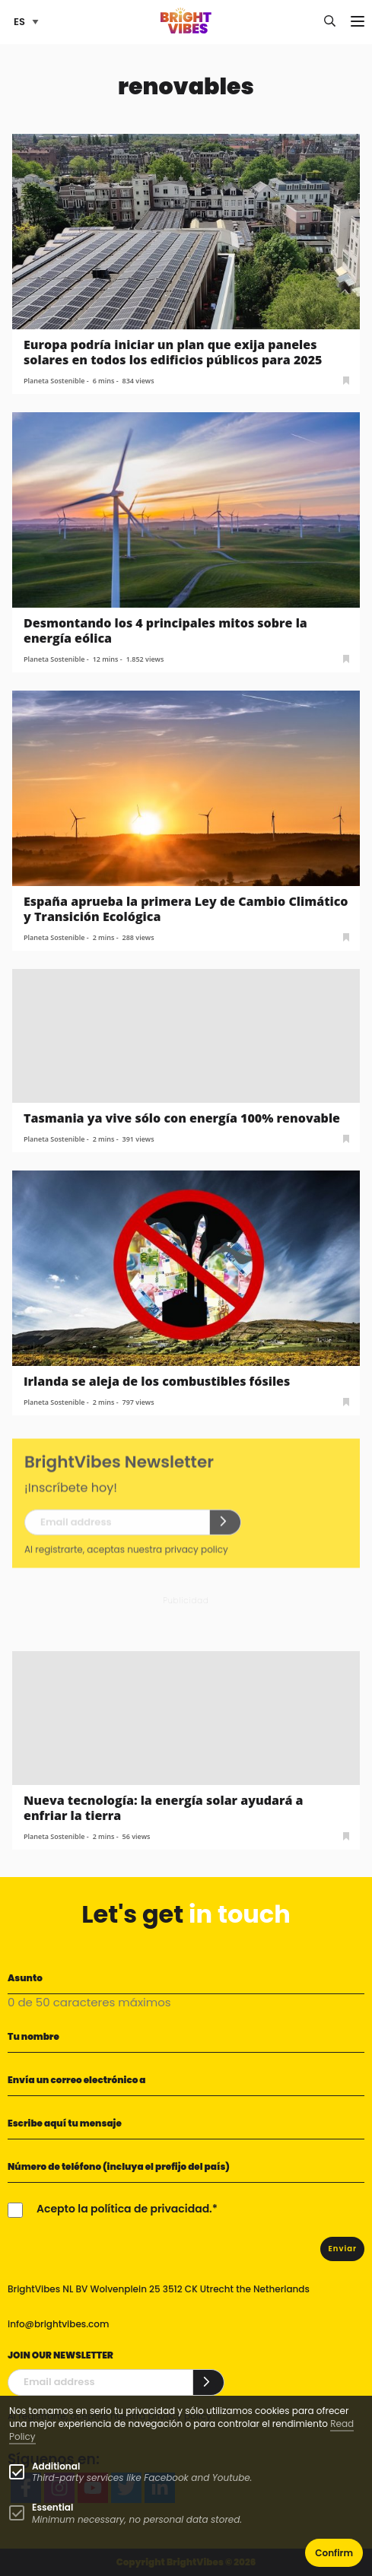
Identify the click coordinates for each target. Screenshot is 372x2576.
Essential (52, 2507)
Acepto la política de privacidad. (124, 2208)
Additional (56, 2466)
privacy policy (195, 1558)
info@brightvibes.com (58, 2323)
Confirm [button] (334, 2552)
